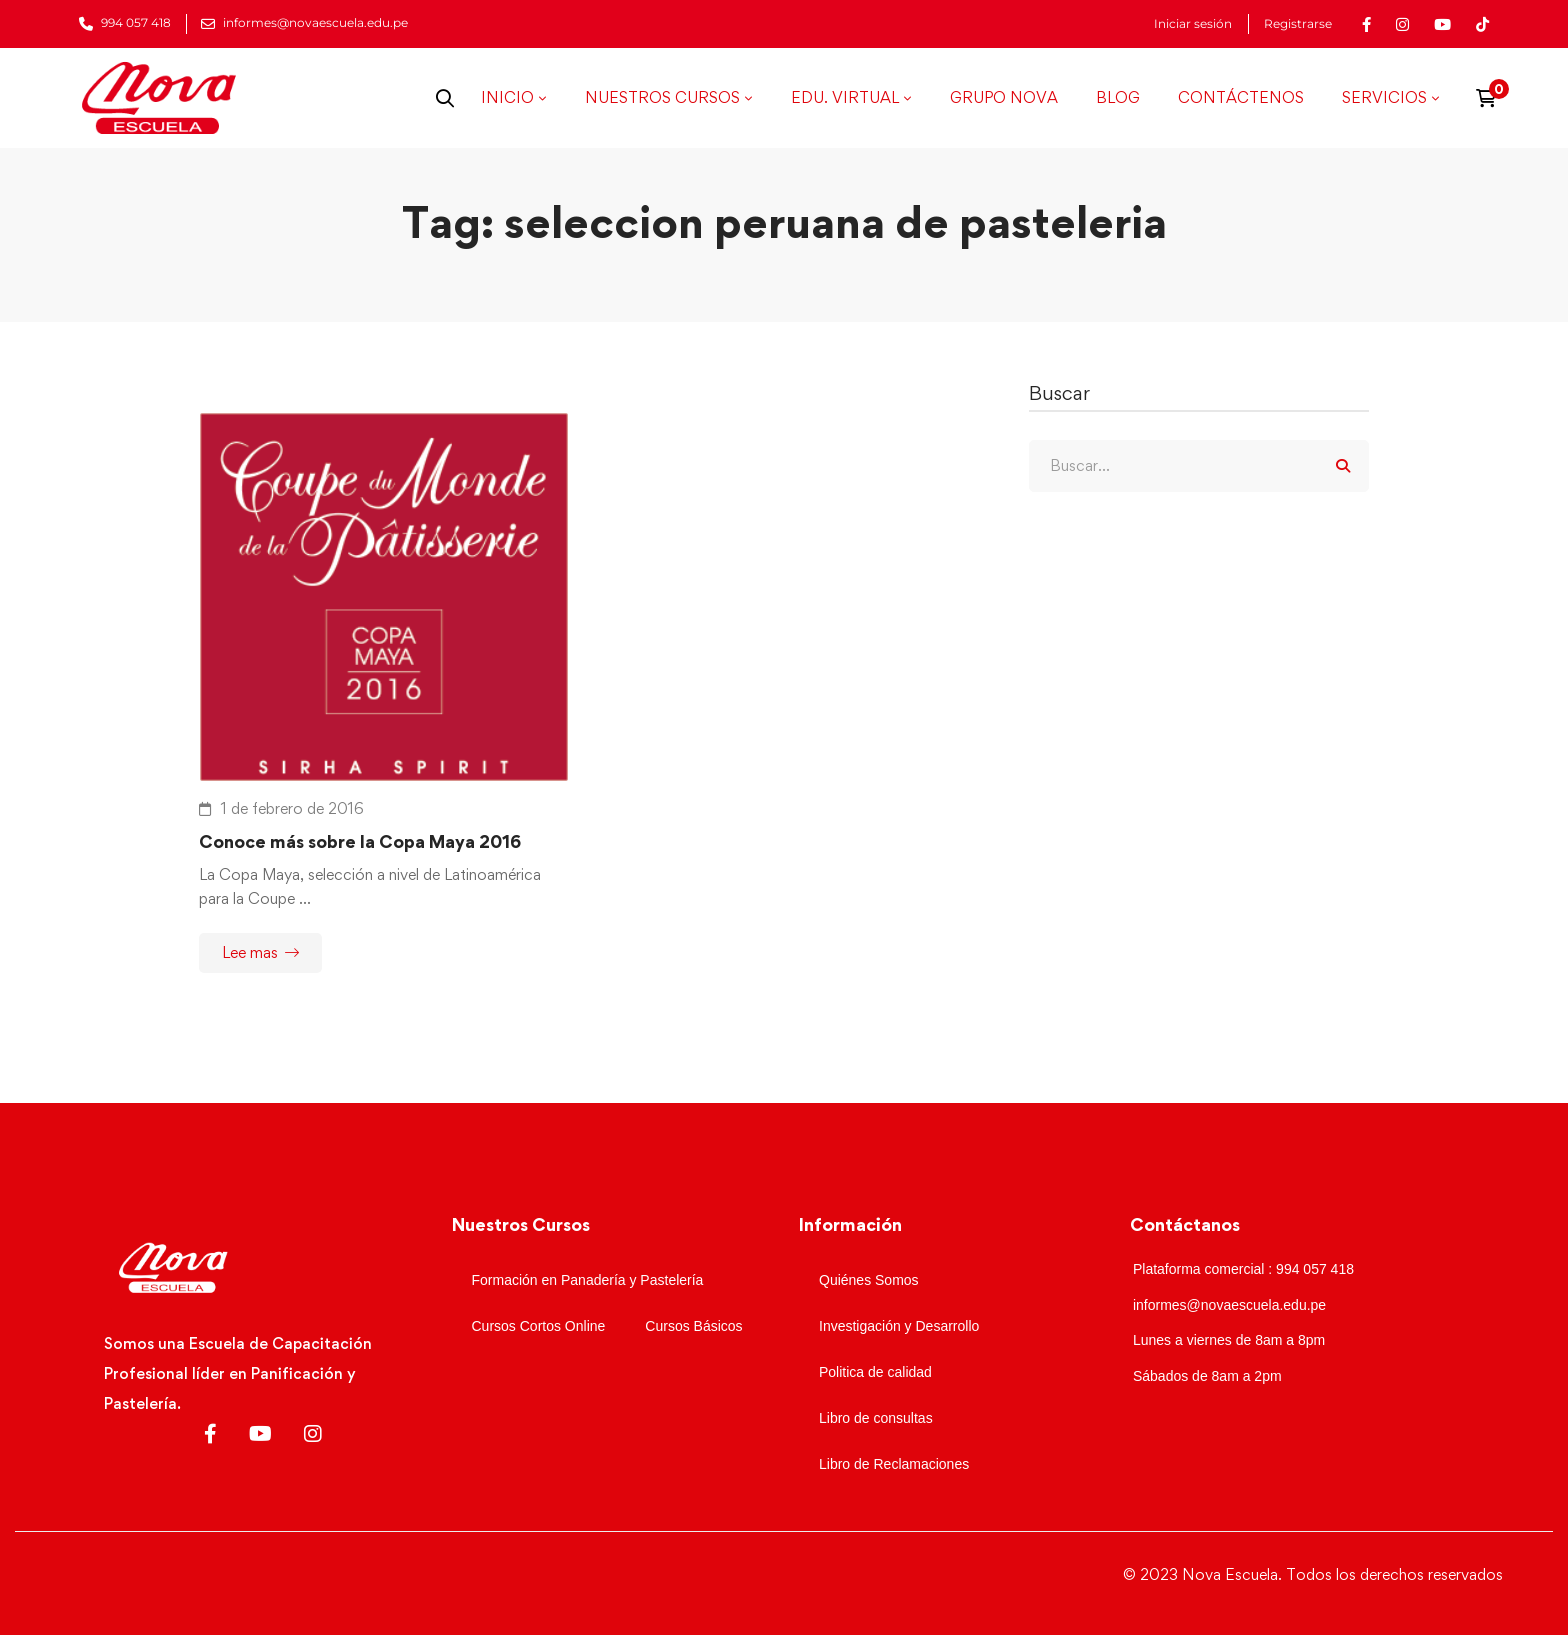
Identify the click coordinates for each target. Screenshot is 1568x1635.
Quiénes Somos (869, 1280)
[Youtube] (260, 1434)
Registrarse (1298, 24)
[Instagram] (313, 1434)
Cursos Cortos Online (539, 1326)
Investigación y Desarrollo (899, 1326)
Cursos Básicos (693, 1326)
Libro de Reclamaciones (894, 1464)
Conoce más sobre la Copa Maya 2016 (360, 841)
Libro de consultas (876, 1418)
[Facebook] (210, 1434)
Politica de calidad (875, 1372)
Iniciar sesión (1193, 24)
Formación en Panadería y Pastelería (588, 1280)
